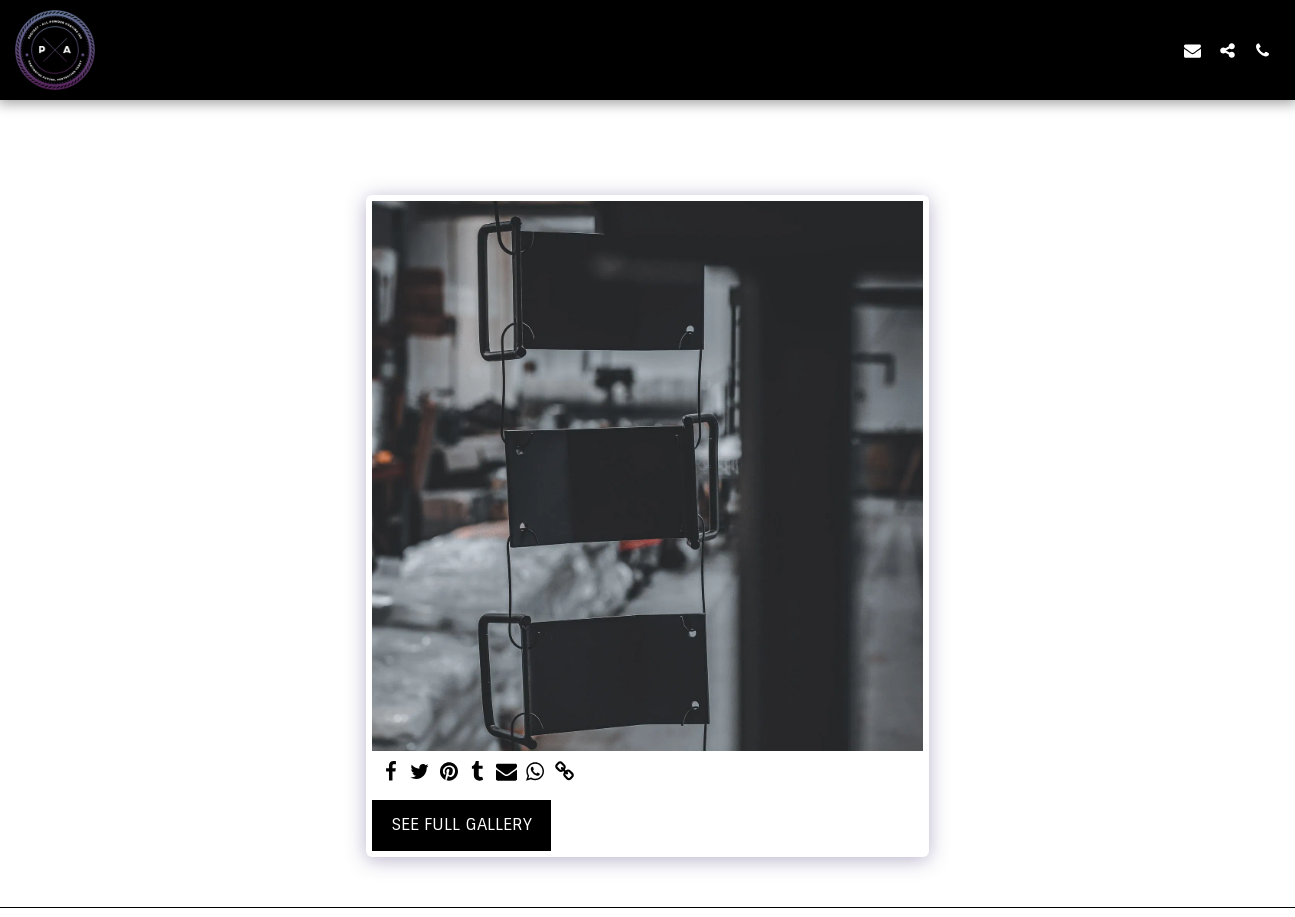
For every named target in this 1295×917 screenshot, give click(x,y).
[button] (1192, 50)
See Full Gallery (462, 824)
